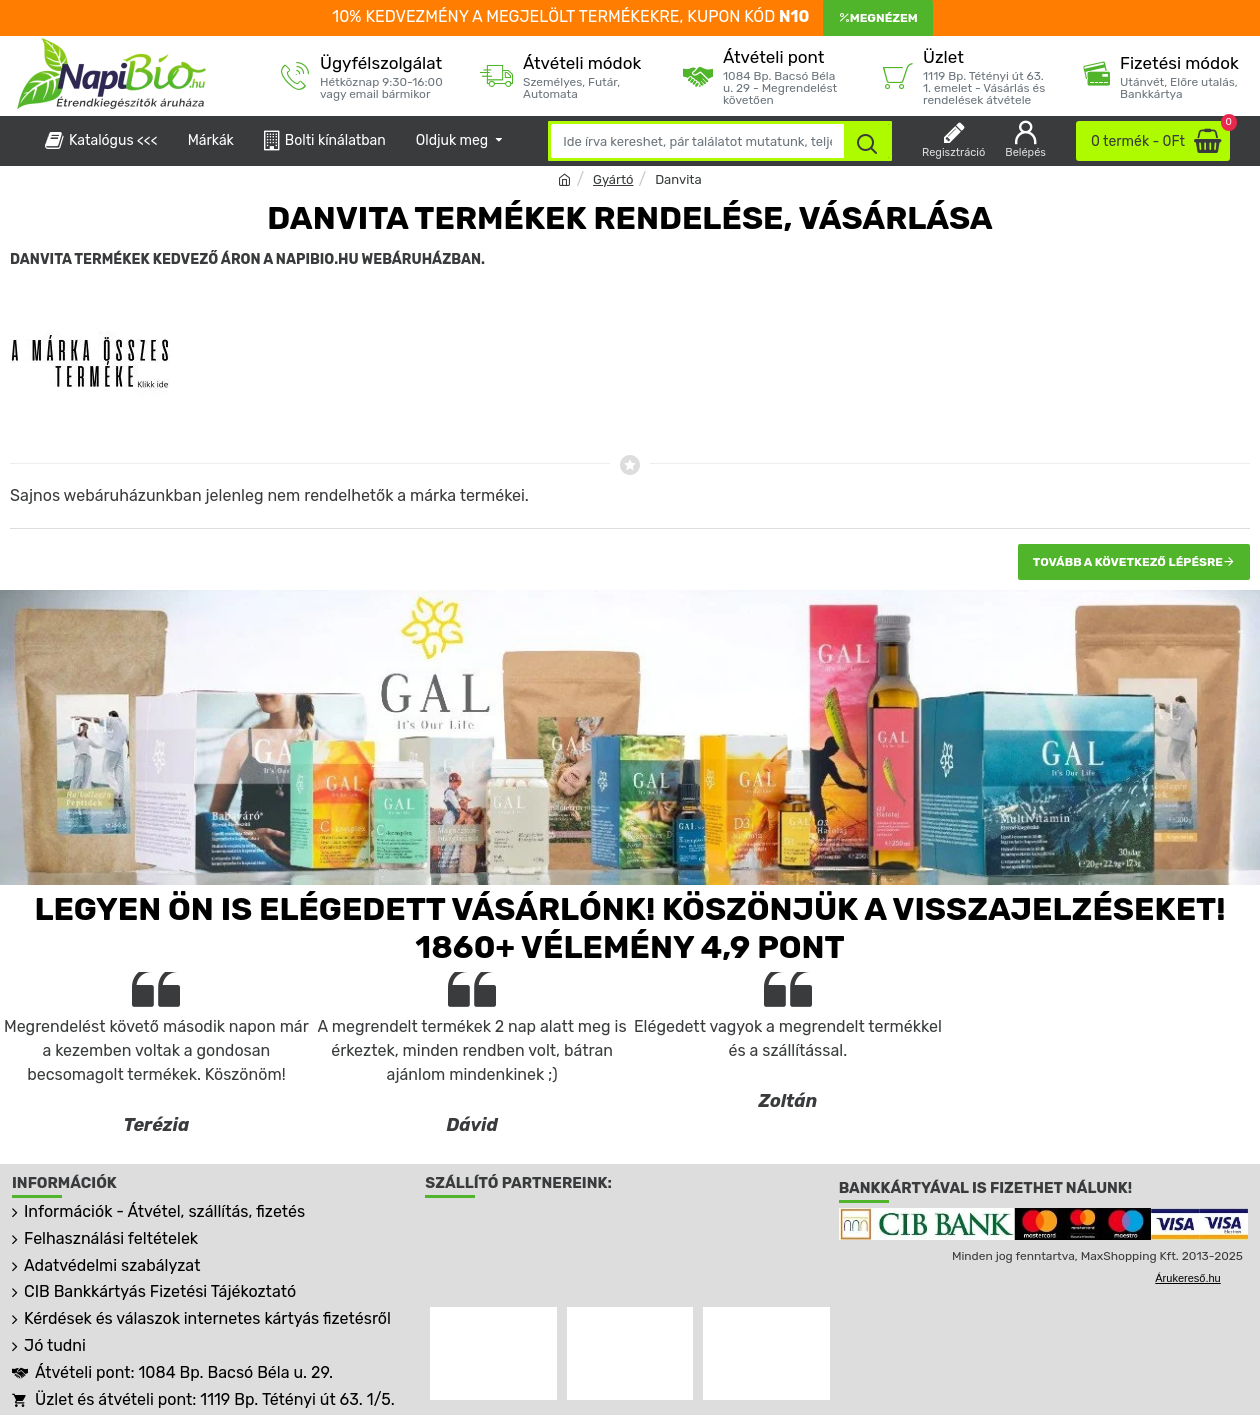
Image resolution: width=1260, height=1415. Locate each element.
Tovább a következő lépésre (1128, 562)
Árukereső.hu (1187, 1278)
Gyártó (613, 179)
